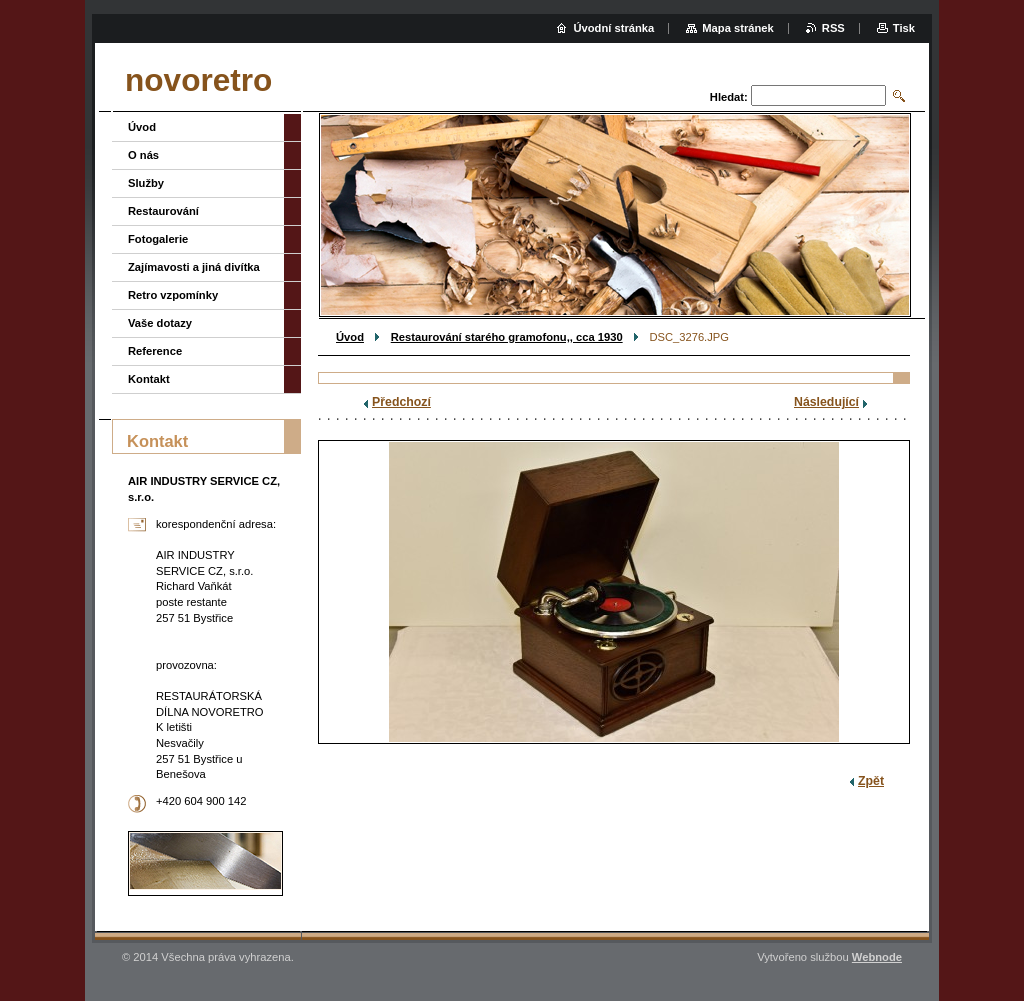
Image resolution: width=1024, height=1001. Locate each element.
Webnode (877, 957)
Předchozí (401, 402)
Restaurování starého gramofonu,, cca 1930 (507, 337)
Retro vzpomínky (173, 295)
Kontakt (149, 379)
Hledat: (729, 97)
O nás (143, 155)
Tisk (904, 28)
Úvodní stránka (613, 28)
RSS (833, 28)
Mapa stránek (738, 28)
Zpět (871, 781)
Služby (146, 183)
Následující (826, 402)
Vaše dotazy (160, 323)
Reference (155, 351)
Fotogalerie (158, 239)
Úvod (350, 337)
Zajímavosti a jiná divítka (194, 267)
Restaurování (163, 211)
